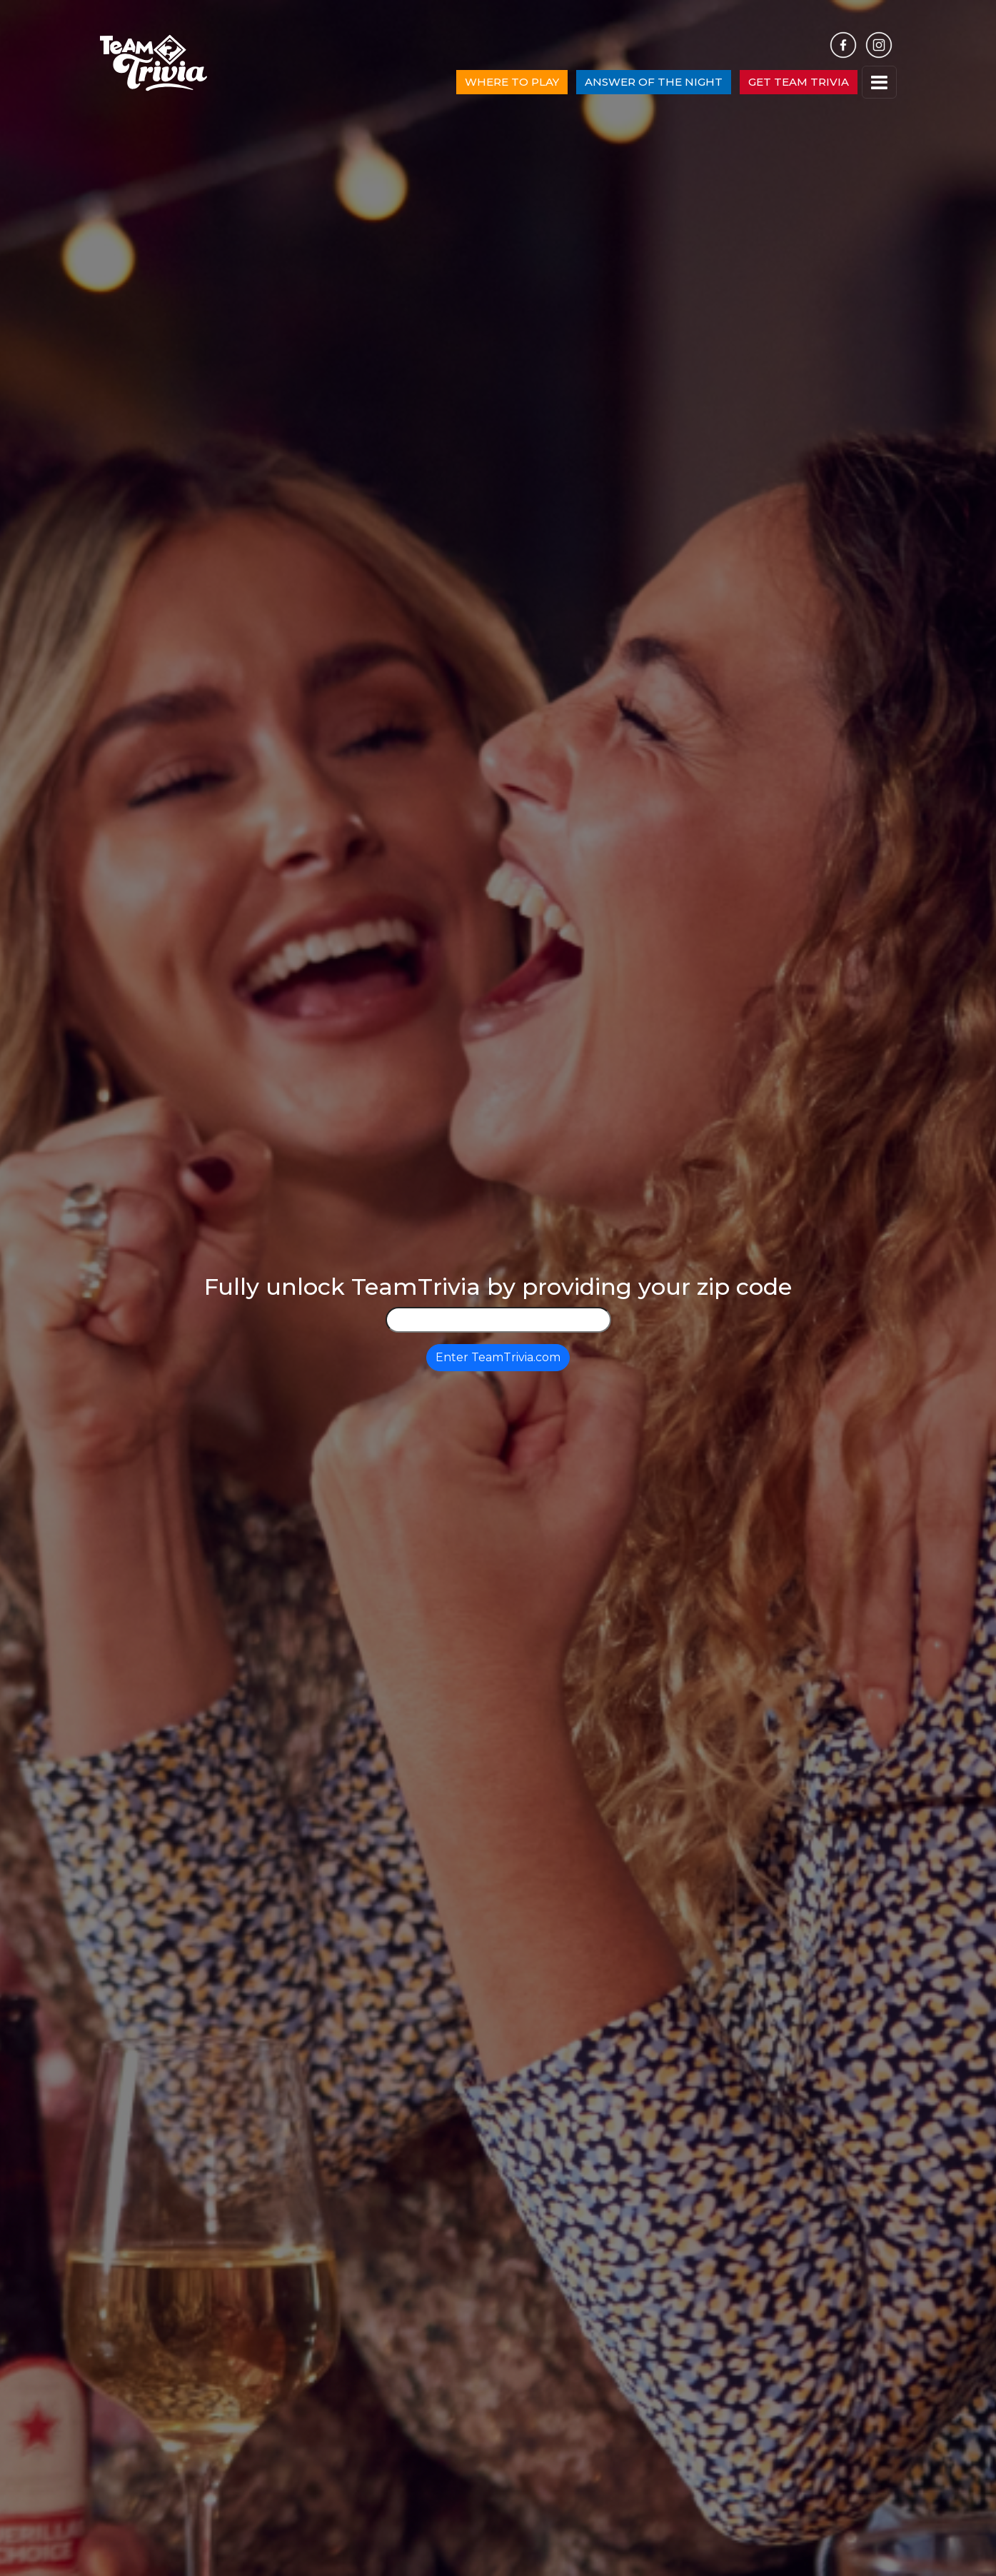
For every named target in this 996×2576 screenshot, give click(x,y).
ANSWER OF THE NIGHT (654, 82)
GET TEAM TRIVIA (798, 82)
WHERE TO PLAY (512, 82)
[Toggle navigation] (879, 82)
